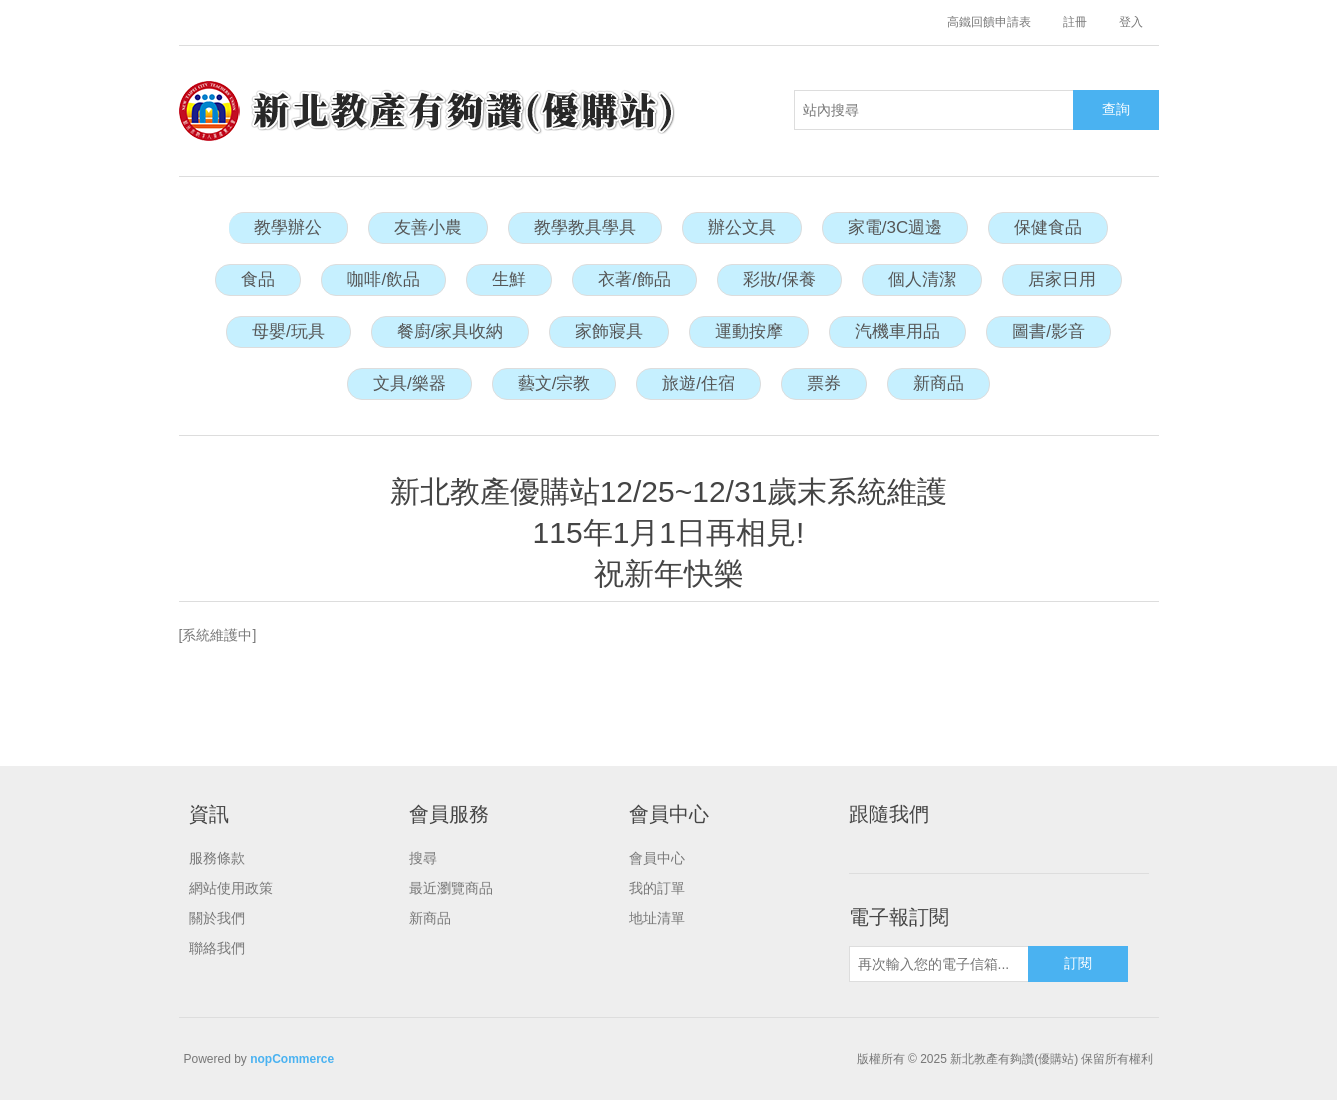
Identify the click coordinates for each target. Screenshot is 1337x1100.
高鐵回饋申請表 (989, 22)
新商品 (938, 383)
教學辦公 (288, 227)
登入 (1131, 22)
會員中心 (657, 858)
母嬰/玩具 (288, 331)
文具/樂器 (409, 383)
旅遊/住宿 (698, 383)
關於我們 (217, 918)
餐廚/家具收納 (450, 331)
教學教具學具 (585, 227)
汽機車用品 (897, 331)
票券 (824, 383)
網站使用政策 (231, 888)
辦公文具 (742, 227)
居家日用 (1062, 279)
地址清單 (657, 918)
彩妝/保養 (779, 279)
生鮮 (509, 279)
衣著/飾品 (634, 279)
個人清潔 (922, 279)
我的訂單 (657, 888)
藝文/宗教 (554, 383)
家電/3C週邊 (895, 227)
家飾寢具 (609, 331)
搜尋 (423, 858)
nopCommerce (292, 1059)
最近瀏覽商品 (451, 888)
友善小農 (428, 227)
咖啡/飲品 (383, 279)
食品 (258, 279)
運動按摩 (749, 331)
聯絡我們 (217, 948)
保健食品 (1048, 227)
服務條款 (217, 858)
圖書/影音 (1048, 331)
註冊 (1075, 22)
